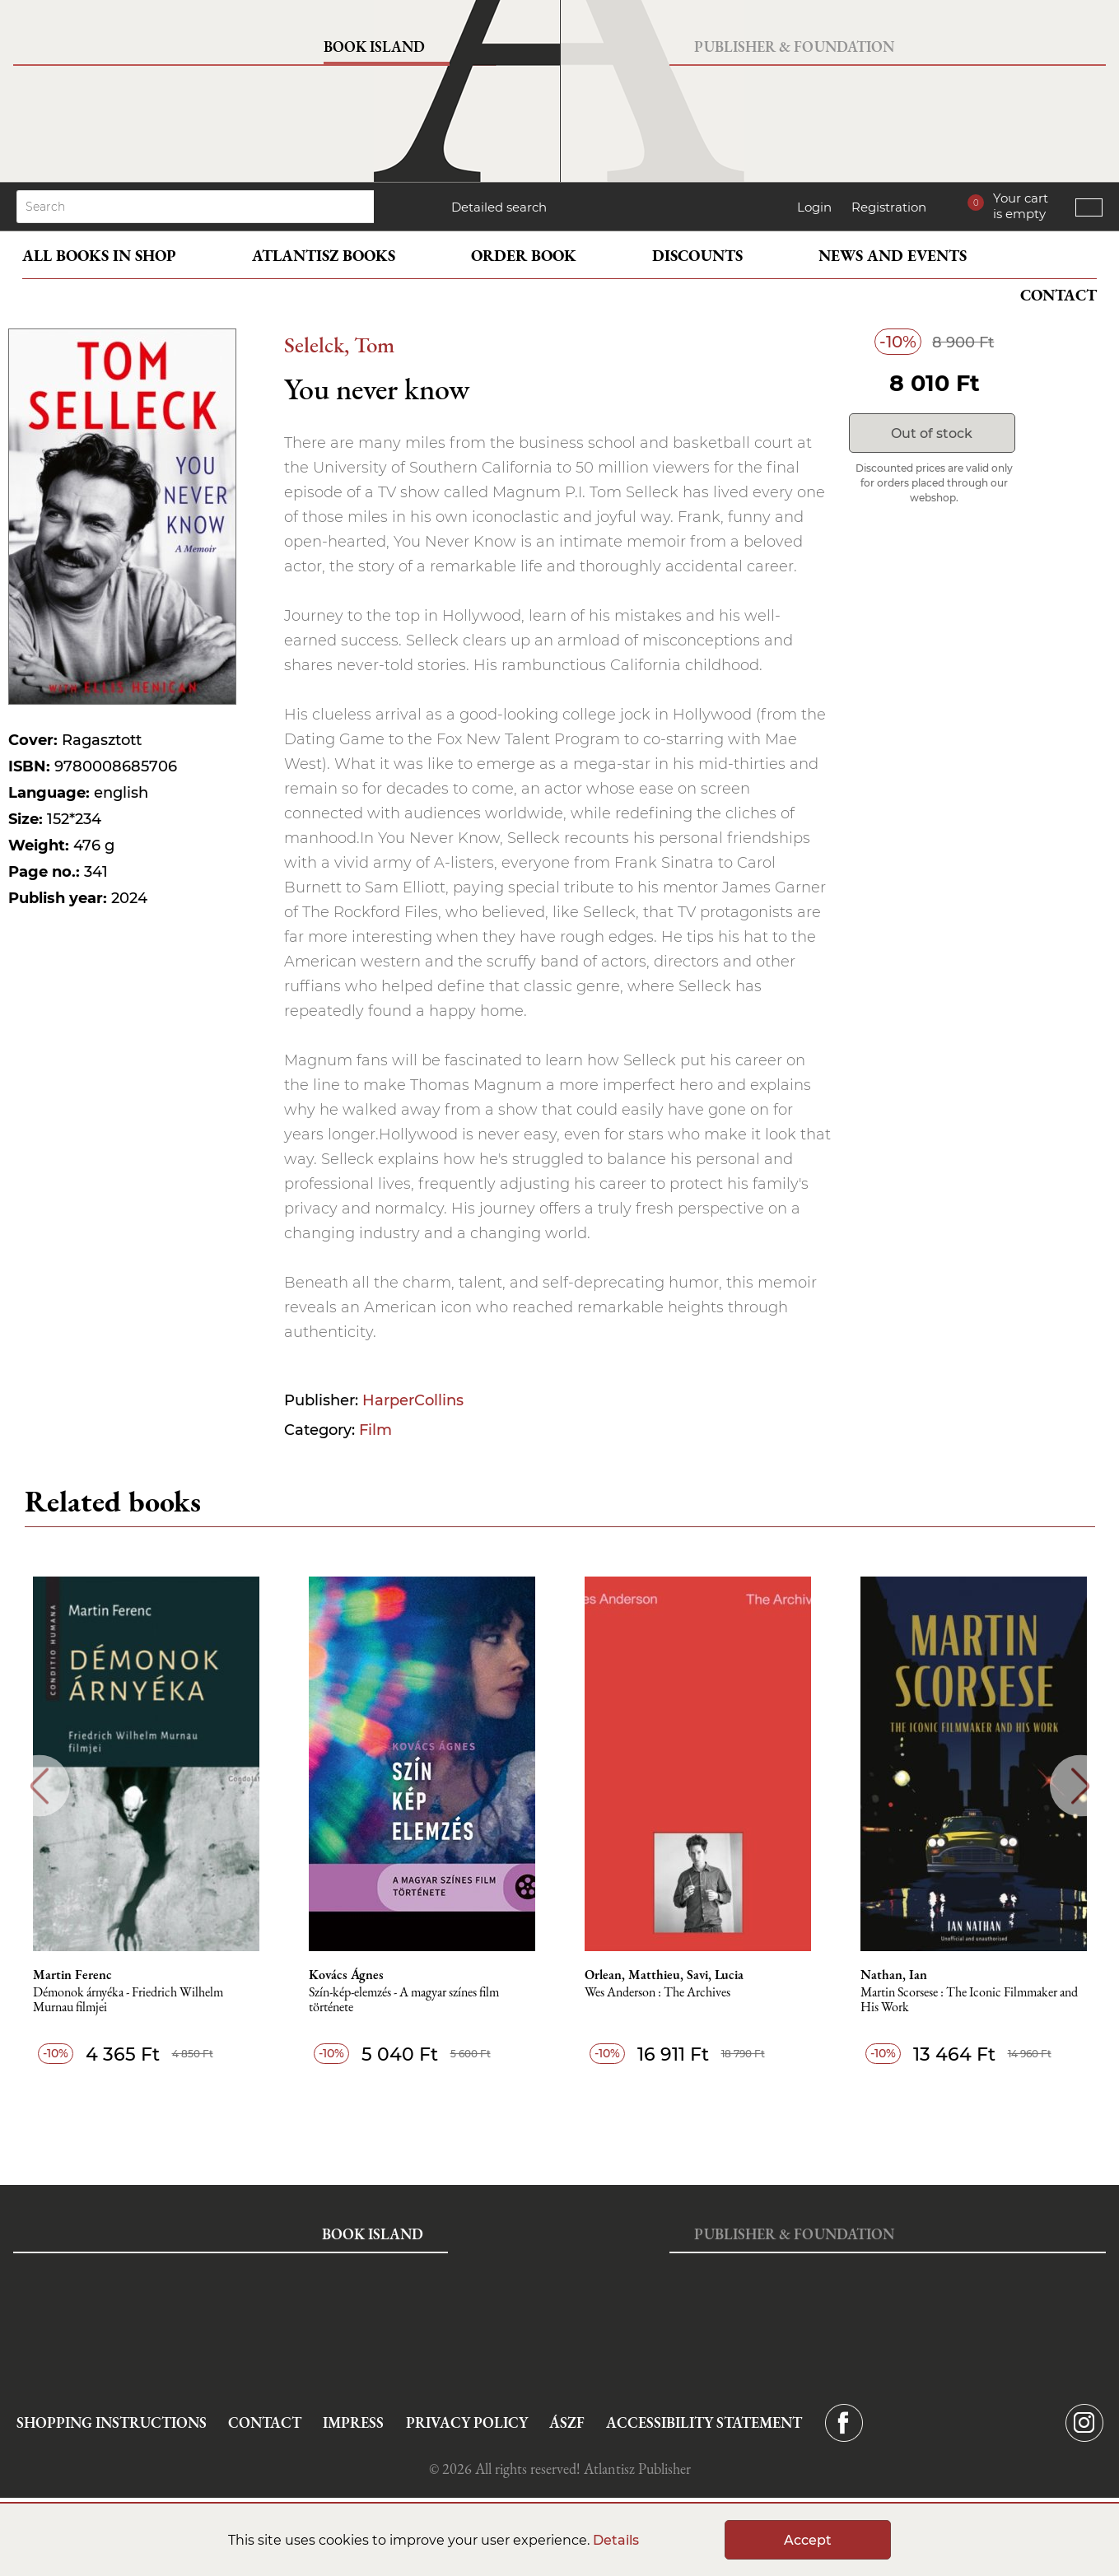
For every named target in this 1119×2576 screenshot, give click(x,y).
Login (814, 207)
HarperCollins (413, 1400)
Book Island (374, 46)
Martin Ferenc (72, 1975)
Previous (39, 1786)
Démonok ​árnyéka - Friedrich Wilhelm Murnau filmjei (128, 2000)
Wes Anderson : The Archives (657, 1993)
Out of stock (931, 433)
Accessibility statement (704, 2422)
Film (375, 1430)
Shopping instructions (111, 2422)
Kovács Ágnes (346, 1975)
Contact (1058, 295)
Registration (888, 207)
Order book (523, 255)
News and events (892, 255)
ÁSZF (567, 2422)
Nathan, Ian (893, 1975)
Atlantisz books (323, 255)
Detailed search (499, 207)
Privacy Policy (467, 2422)
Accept (808, 2540)
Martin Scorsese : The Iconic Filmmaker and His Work (969, 2000)
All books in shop (99, 255)
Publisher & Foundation (794, 46)
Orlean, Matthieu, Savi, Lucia (664, 1975)
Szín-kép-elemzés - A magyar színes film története (404, 2000)
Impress (353, 2422)
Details (616, 2540)
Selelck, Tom (339, 344)
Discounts (697, 255)
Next (1081, 1786)
